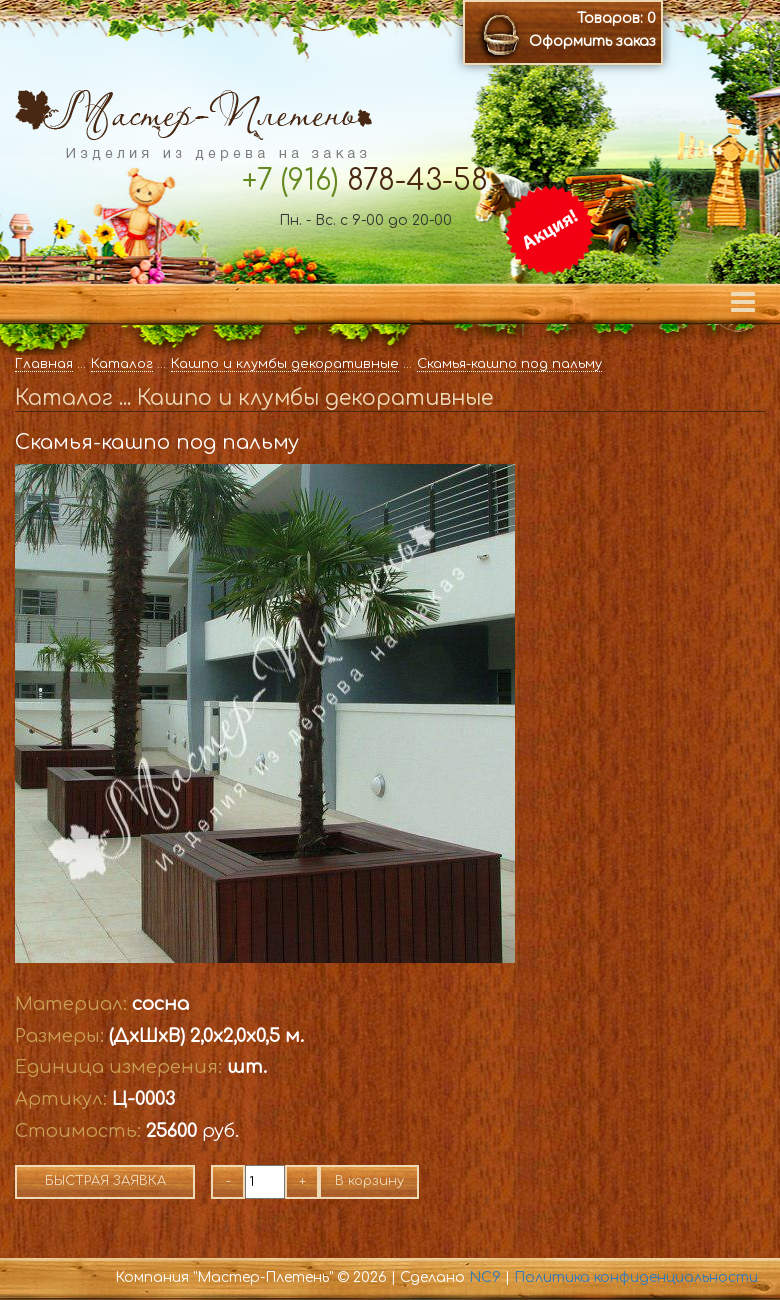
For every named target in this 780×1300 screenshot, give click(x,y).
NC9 (485, 1277)
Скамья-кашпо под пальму (509, 364)
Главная (44, 364)
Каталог (122, 364)
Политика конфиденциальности (636, 1277)
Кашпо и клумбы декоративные (285, 364)
